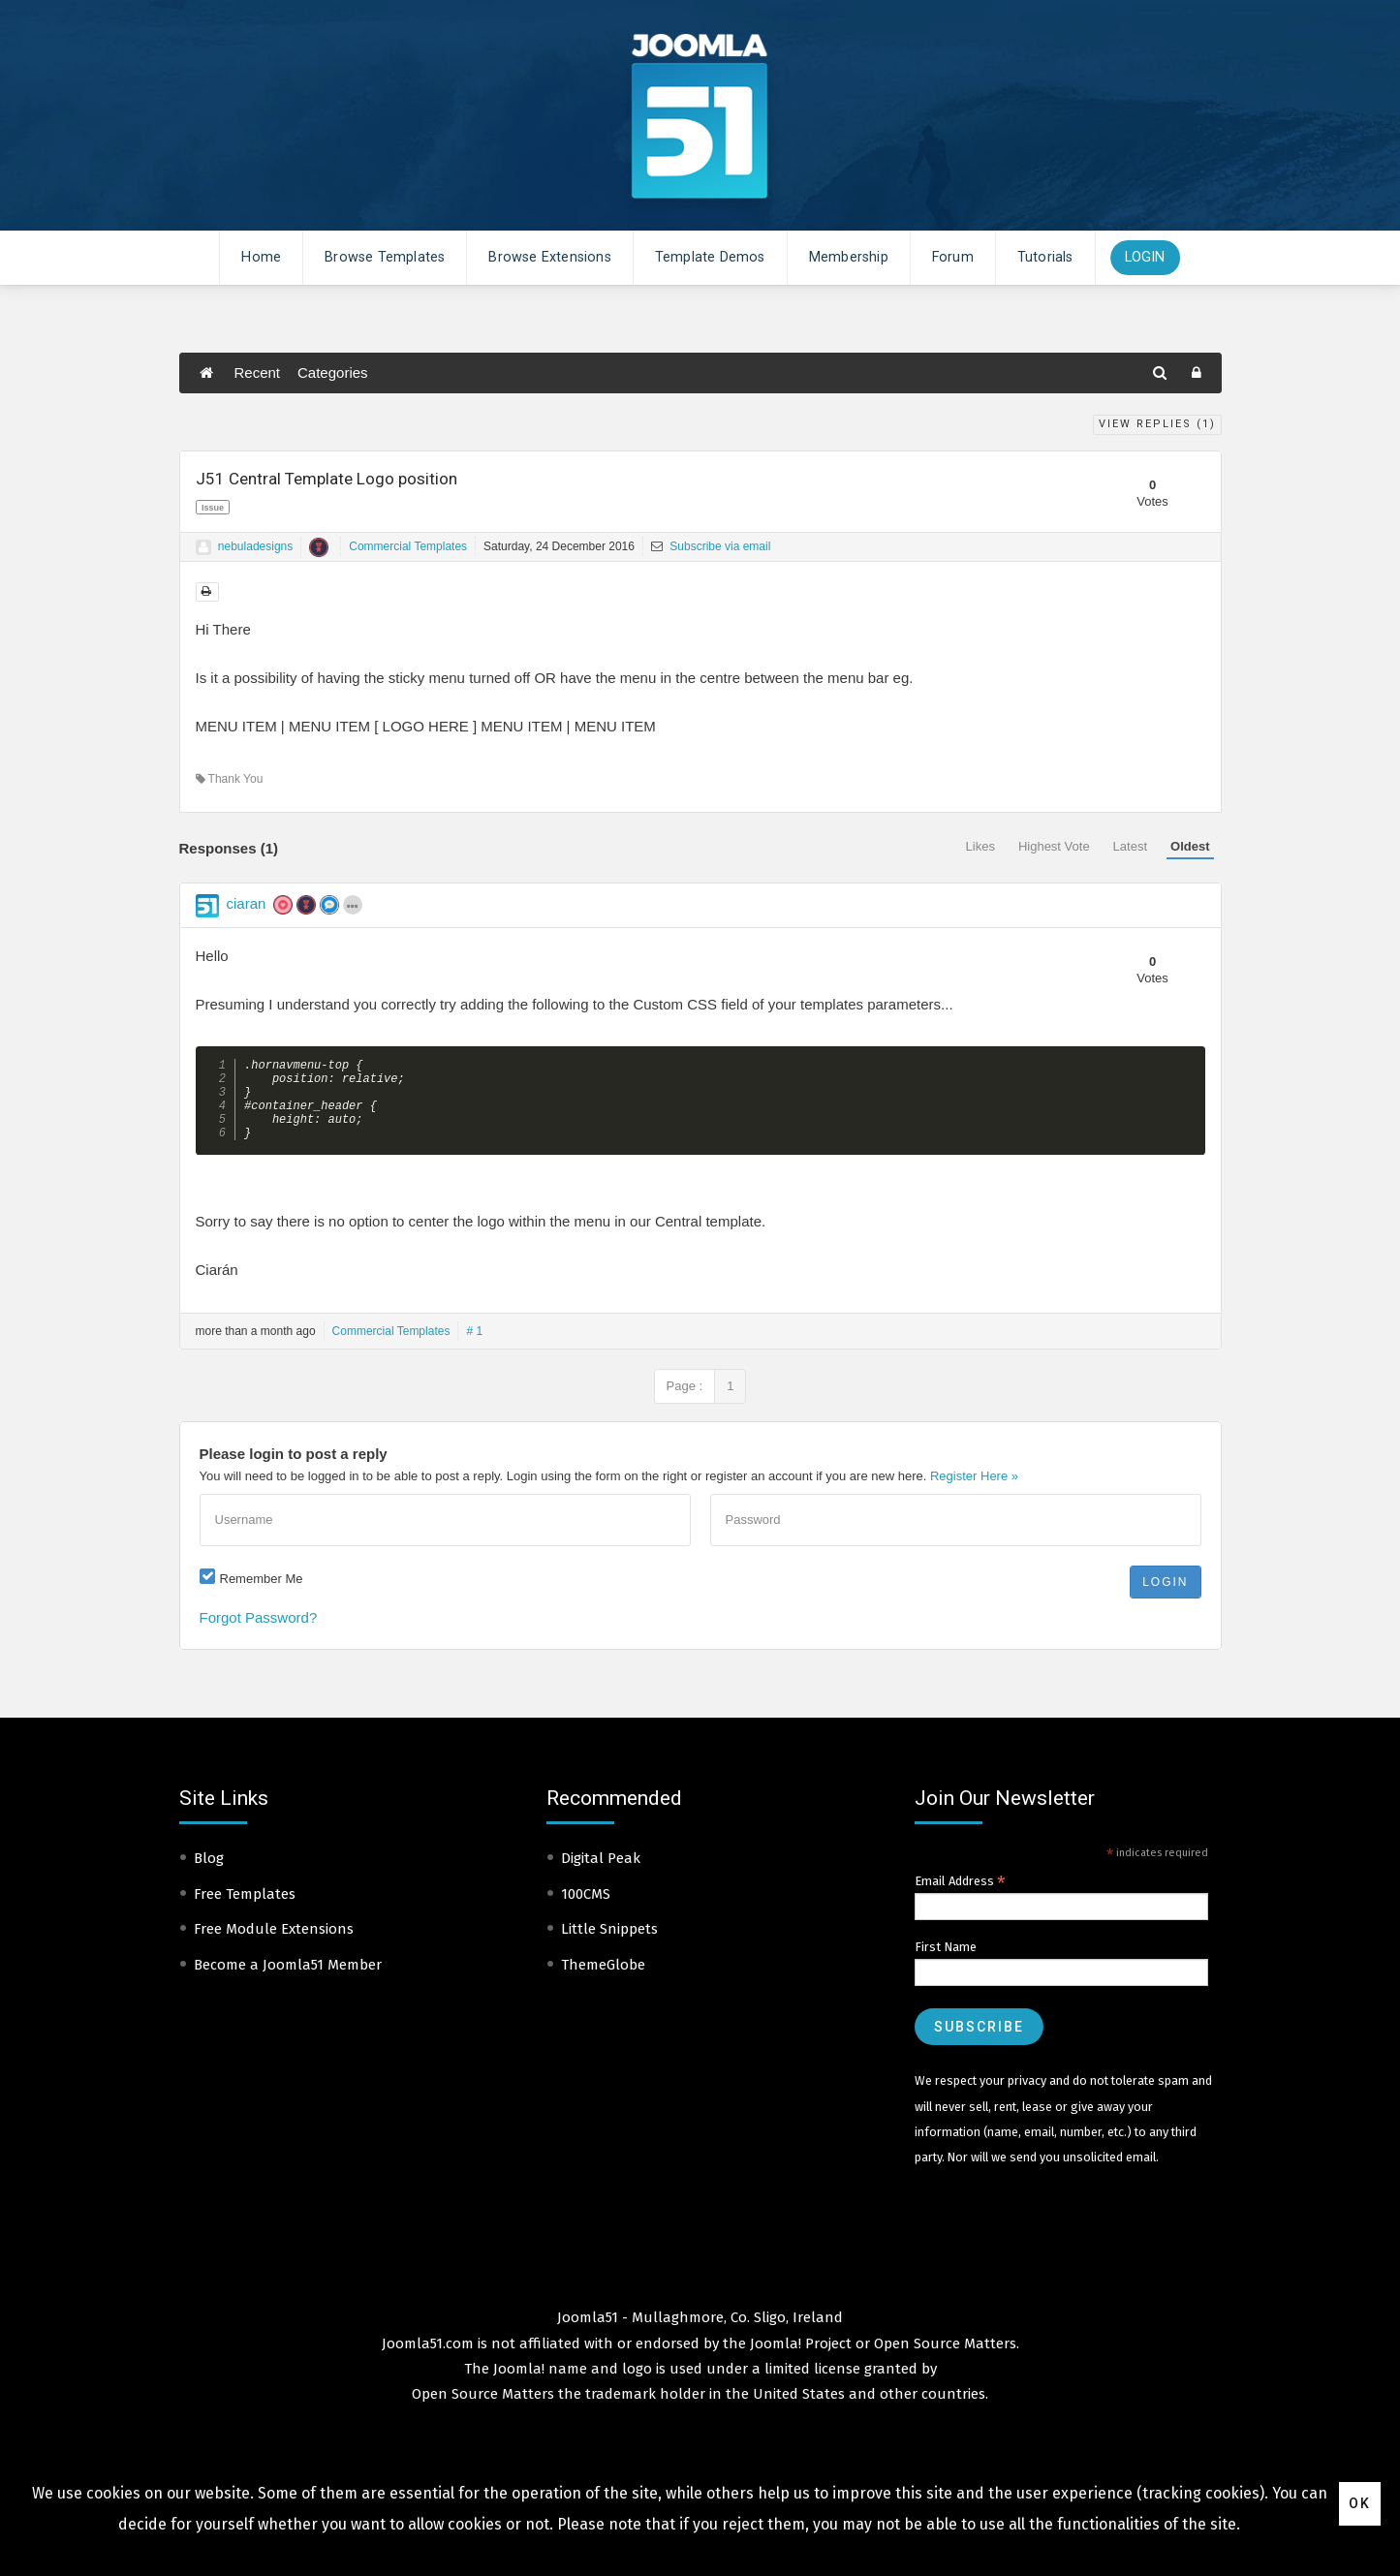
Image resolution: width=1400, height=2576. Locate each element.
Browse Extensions (549, 257)
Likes (980, 846)
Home (261, 257)
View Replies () (1157, 424)
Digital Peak (600, 1874)
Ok (1360, 2503)
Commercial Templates (408, 546)
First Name (946, 1963)
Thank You (230, 779)
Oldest (1189, 846)
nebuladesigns (255, 546)
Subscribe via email (710, 546)
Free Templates (245, 1910)
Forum (953, 257)
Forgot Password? (259, 1634)
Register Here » (974, 1492)
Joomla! (518, 2385)
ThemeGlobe (603, 1981)
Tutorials (1045, 257)
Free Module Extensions (274, 1945)
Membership (848, 257)
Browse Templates (385, 257)
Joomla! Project (799, 2360)
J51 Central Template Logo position (326, 478)
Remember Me (261, 1595)
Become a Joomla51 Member (288, 1981)
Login (1145, 257)
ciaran (246, 903)
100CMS (585, 1910)
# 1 (474, 1347)
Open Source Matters (945, 2360)
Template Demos (710, 257)
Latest (1130, 846)
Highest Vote (1054, 846)
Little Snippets (609, 1945)
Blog (209, 1874)
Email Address (960, 1898)
